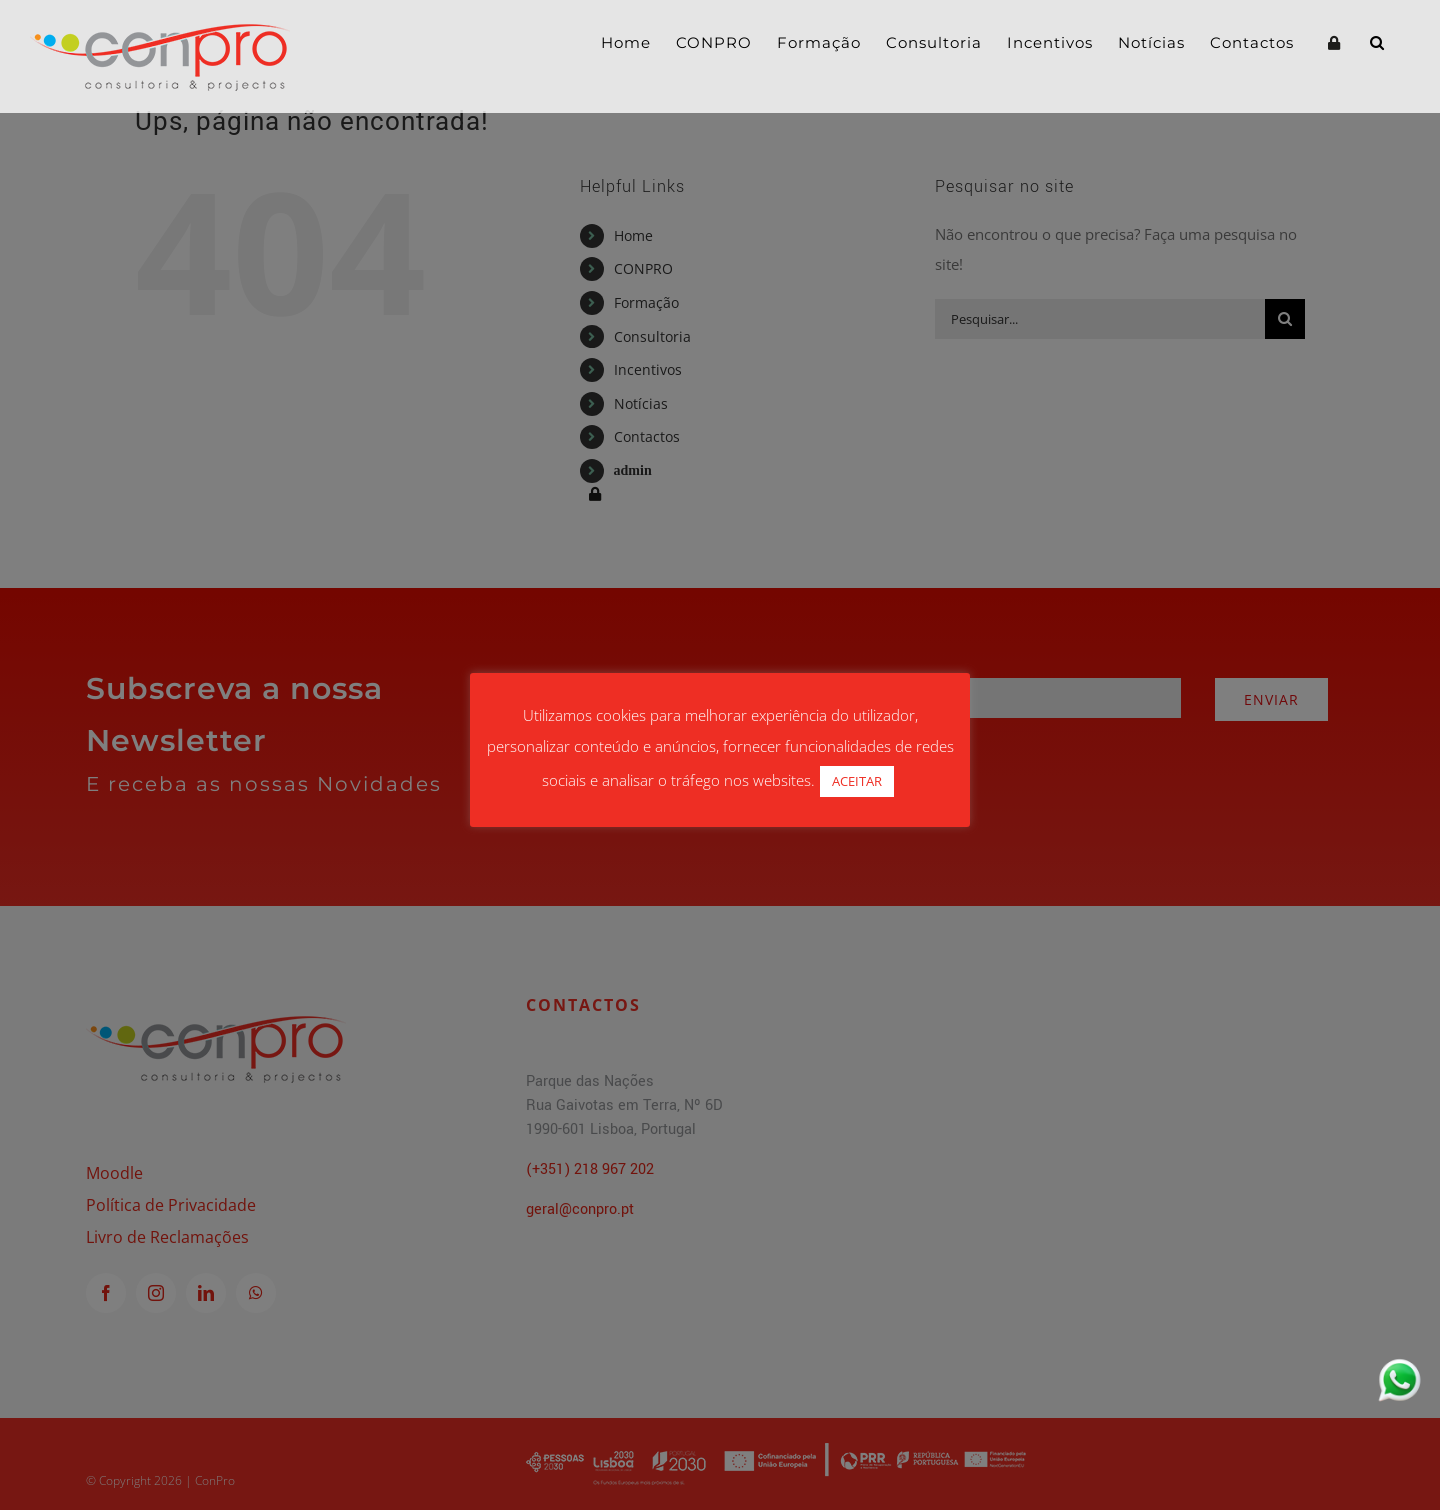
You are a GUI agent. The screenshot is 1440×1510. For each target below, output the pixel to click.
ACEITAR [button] (857, 781)
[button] (1377, 42)
